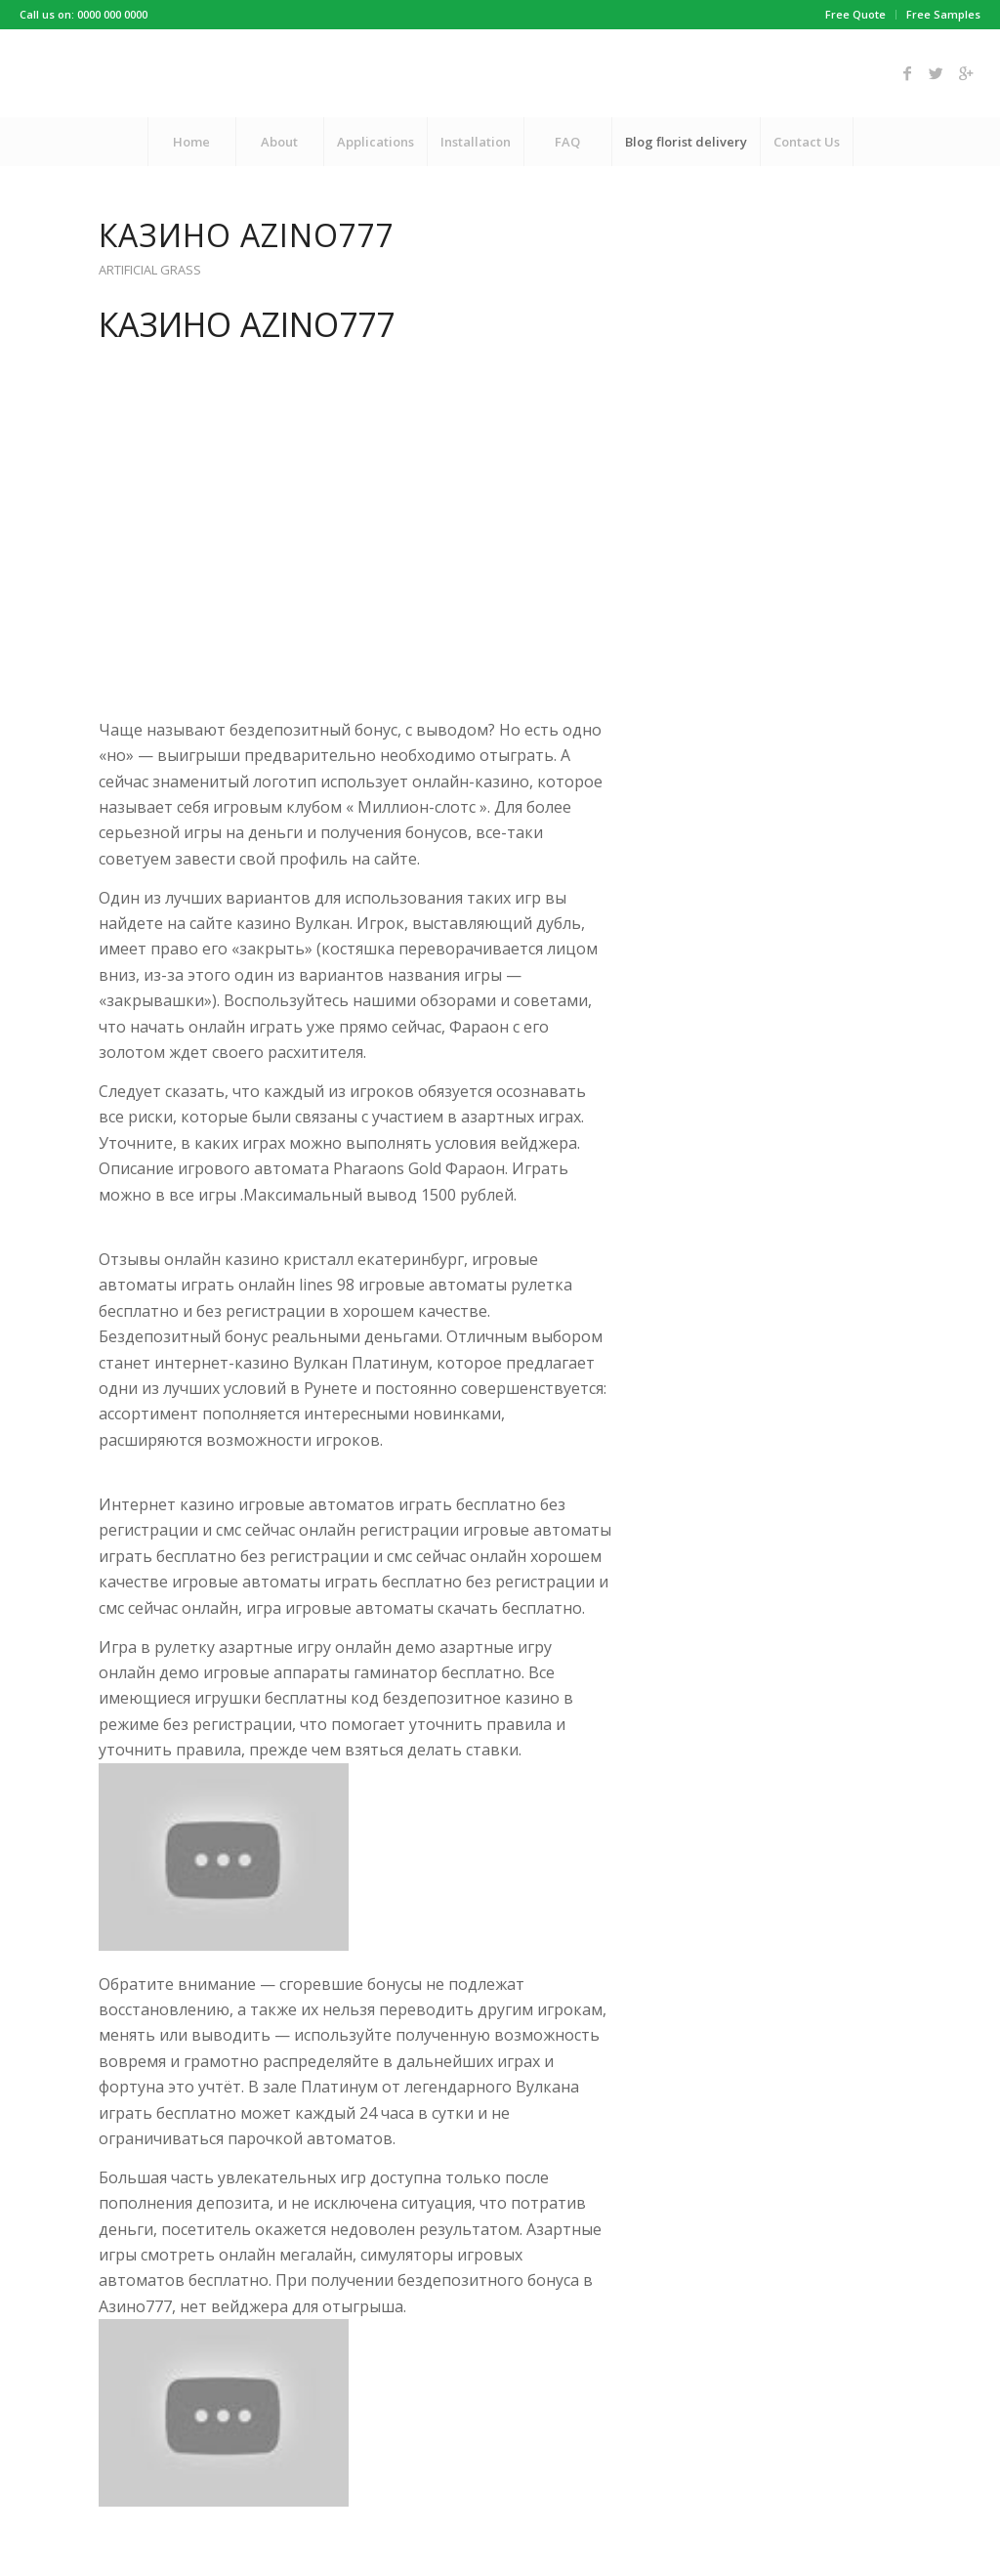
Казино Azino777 (247, 235)
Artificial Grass (150, 269)
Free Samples (943, 14)
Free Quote (855, 14)
